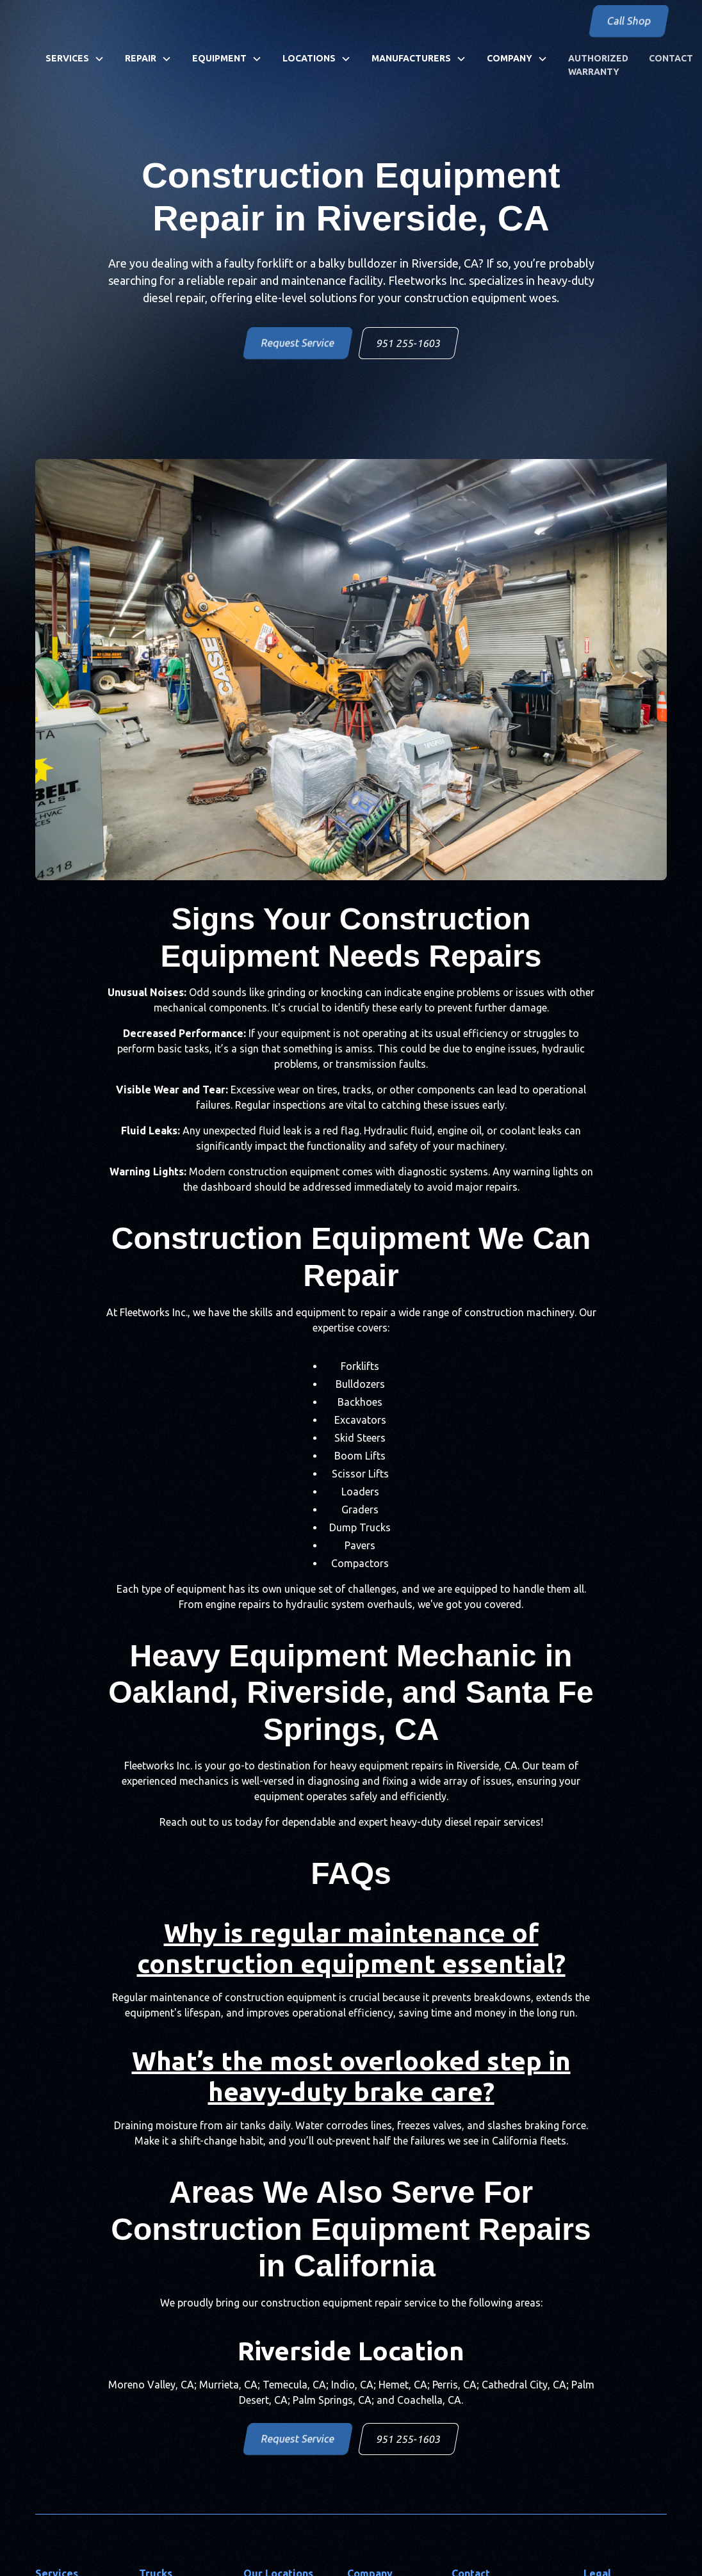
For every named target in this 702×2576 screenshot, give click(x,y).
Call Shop (629, 21)
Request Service (297, 343)
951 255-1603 (408, 343)
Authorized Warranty (598, 65)
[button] (75, 58)
